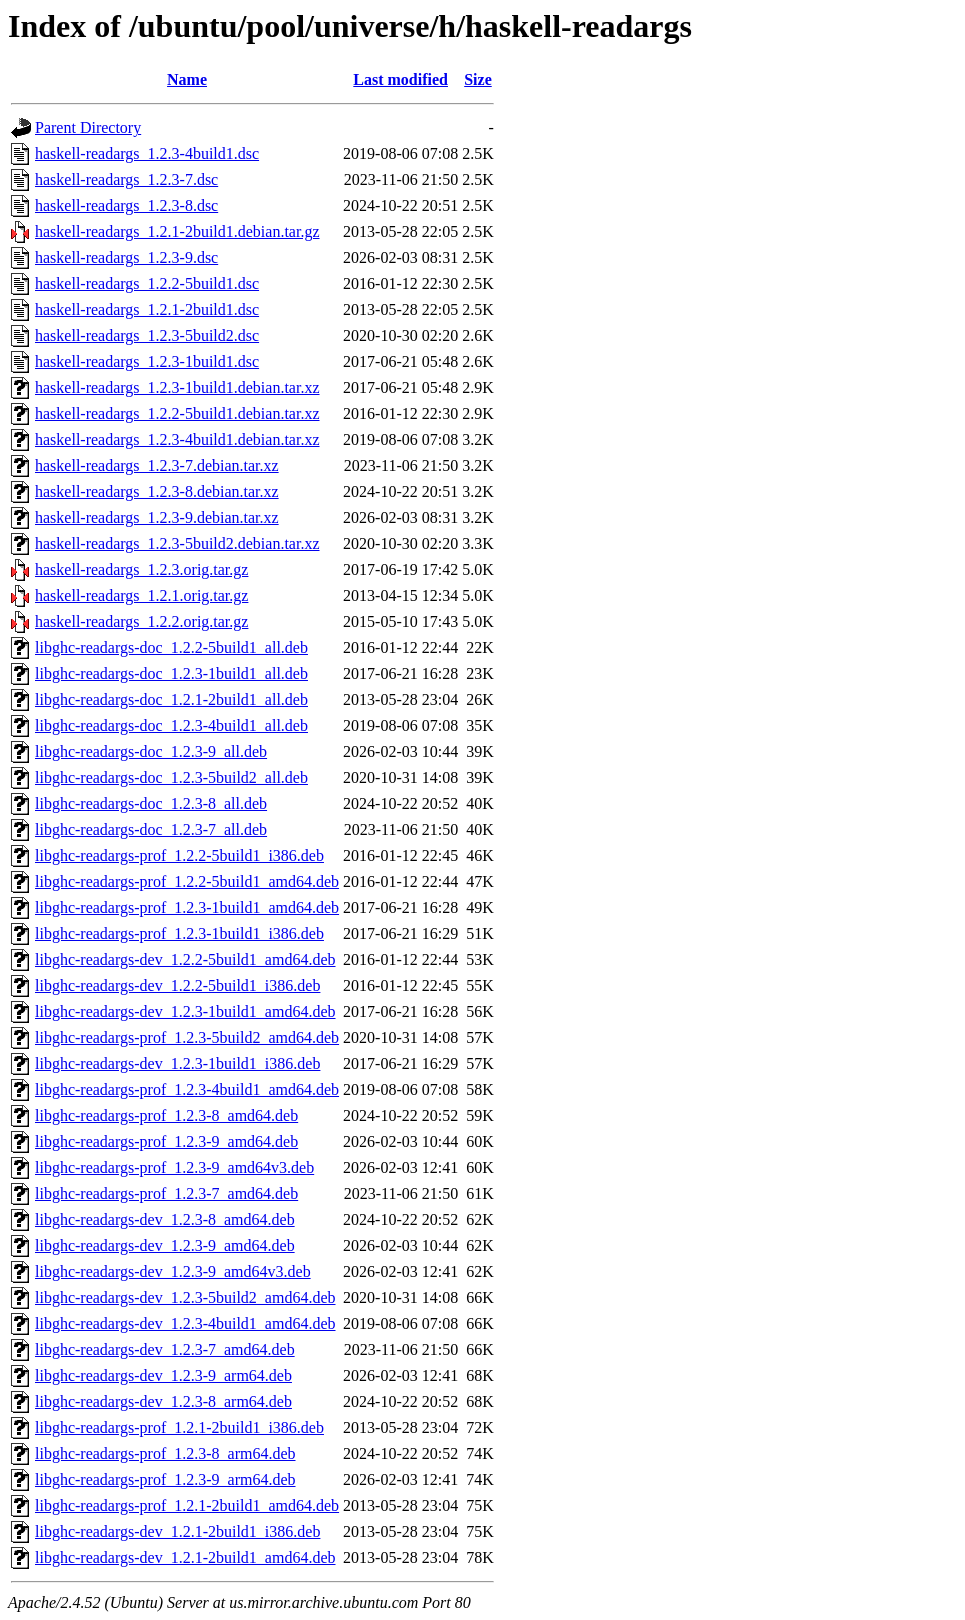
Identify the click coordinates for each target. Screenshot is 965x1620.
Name (187, 79)
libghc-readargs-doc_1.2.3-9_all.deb (151, 751)
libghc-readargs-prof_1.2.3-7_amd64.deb (166, 1193)
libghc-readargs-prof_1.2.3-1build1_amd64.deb (187, 907)
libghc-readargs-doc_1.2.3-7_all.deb (151, 829)
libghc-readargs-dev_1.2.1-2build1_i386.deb (177, 1531)
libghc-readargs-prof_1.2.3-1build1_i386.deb (179, 933)
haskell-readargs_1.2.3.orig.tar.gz (141, 569)
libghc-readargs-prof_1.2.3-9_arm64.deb (165, 1479)
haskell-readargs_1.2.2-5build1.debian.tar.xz (177, 413)
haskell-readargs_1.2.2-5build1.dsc (147, 283)
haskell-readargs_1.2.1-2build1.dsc (147, 309)
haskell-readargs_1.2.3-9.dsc (126, 257)
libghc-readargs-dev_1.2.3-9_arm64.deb (163, 1375)
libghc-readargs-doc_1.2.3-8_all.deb (151, 803)
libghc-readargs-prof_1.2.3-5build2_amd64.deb (187, 1037)
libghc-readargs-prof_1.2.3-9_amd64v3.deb (174, 1167)
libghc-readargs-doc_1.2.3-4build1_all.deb (171, 725)
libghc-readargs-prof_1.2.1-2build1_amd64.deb (187, 1505)
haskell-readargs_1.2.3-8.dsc (126, 205)
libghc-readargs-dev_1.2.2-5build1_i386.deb (177, 985)
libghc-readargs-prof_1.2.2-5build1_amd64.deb (187, 881)
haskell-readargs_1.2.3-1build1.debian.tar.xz (177, 387)
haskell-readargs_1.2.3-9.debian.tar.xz (157, 517)
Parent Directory (88, 127)
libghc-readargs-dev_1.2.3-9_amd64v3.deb (173, 1271)
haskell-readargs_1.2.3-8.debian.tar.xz (157, 491)
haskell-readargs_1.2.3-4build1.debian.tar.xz (177, 439)
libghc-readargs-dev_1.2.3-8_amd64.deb (165, 1219)
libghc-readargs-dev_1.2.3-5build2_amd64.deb (185, 1297)
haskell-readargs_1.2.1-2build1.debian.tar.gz (177, 231)
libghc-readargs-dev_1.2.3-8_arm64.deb (163, 1401)
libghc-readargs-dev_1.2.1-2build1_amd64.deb (185, 1557)
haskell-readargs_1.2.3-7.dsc (126, 179)
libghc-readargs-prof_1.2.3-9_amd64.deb (166, 1141)
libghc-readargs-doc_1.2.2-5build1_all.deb (171, 647)
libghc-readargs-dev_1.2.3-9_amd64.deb (165, 1245)
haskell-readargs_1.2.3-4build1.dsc (147, 153)
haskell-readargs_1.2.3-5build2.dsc (147, 335)
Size (478, 79)
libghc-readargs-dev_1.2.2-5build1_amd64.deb (185, 959)
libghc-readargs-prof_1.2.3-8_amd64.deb (166, 1115)
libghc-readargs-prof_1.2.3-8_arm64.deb (165, 1453)
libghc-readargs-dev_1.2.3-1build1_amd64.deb (185, 1011)
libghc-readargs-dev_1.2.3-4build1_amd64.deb (185, 1323)
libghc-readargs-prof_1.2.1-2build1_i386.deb (179, 1427)
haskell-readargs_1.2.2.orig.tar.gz (141, 621)
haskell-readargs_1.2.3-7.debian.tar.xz (157, 465)
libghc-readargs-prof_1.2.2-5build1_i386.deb (179, 855)
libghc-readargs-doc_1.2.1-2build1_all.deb (171, 699)
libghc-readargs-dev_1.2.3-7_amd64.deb (165, 1349)
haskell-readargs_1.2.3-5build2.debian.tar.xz (177, 543)
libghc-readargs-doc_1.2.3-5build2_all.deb (171, 777)
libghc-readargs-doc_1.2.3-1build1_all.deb (171, 673)
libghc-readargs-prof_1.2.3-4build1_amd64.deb (187, 1089)
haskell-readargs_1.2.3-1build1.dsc (147, 361)
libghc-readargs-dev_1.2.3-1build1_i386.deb (177, 1063)
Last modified (400, 79)
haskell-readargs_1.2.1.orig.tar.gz (141, 595)
